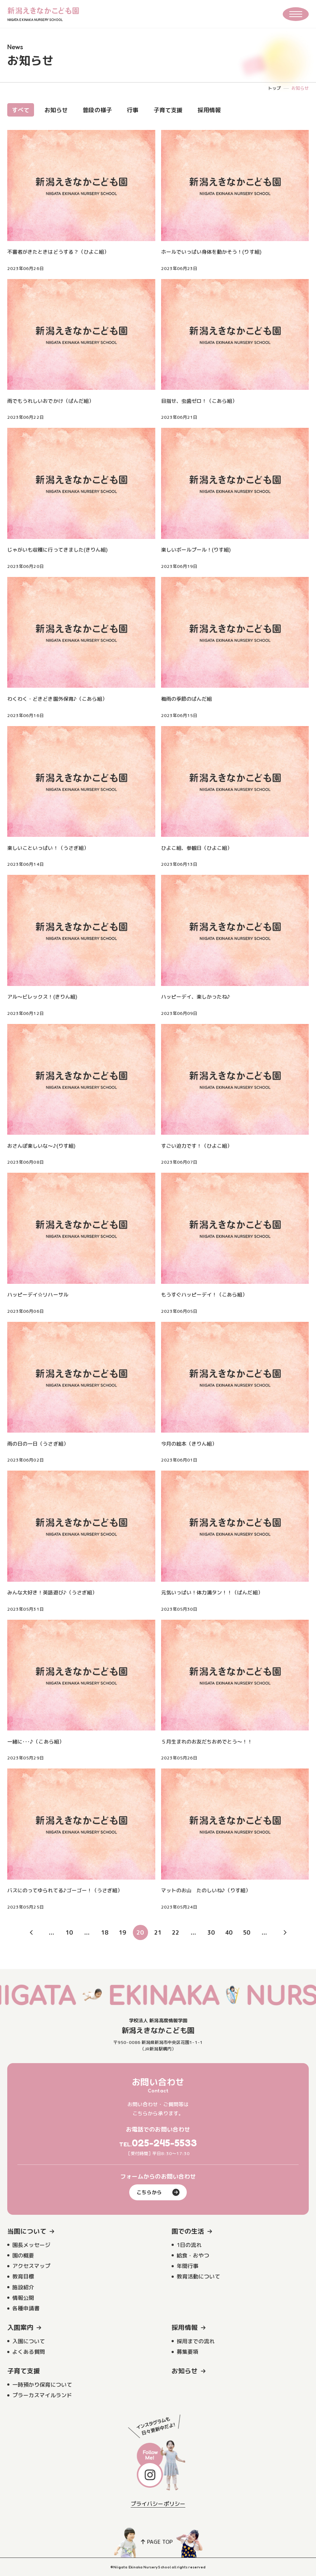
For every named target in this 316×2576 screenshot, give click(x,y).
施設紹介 (23, 2287)
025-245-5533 (164, 2143)
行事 (132, 110)
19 (122, 1932)
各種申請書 (25, 2308)
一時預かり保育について (42, 2385)
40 (228, 1932)
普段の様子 (97, 110)
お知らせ (56, 110)
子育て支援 (167, 110)
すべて (20, 110)
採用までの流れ (196, 2341)
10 (69, 1932)
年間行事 (187, 2266)
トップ (274, 88)
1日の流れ (189, 2245)
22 (175, 1932)
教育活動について (198, 2276)
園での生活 (188, 2231)
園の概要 (23, 2255)
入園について (28, 2341)
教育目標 (23, 2276)
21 (157, 1932)
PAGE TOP (157, 2542)
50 (246, 1932)
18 (104, 1932)
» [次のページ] (285, 1932)
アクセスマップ (31, 2266)
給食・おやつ (193, 2255)
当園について (26, 2231)
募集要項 (187, 2352)
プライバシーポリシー (158, 2504)
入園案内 (20, 2327)
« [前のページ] (31, 1932)
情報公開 (23, 2298)
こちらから (158, 2192)
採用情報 (209, 110)
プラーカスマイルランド (42, 2395)
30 (211, 1932)
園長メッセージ (31, 2245)
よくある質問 (28, 2352)
